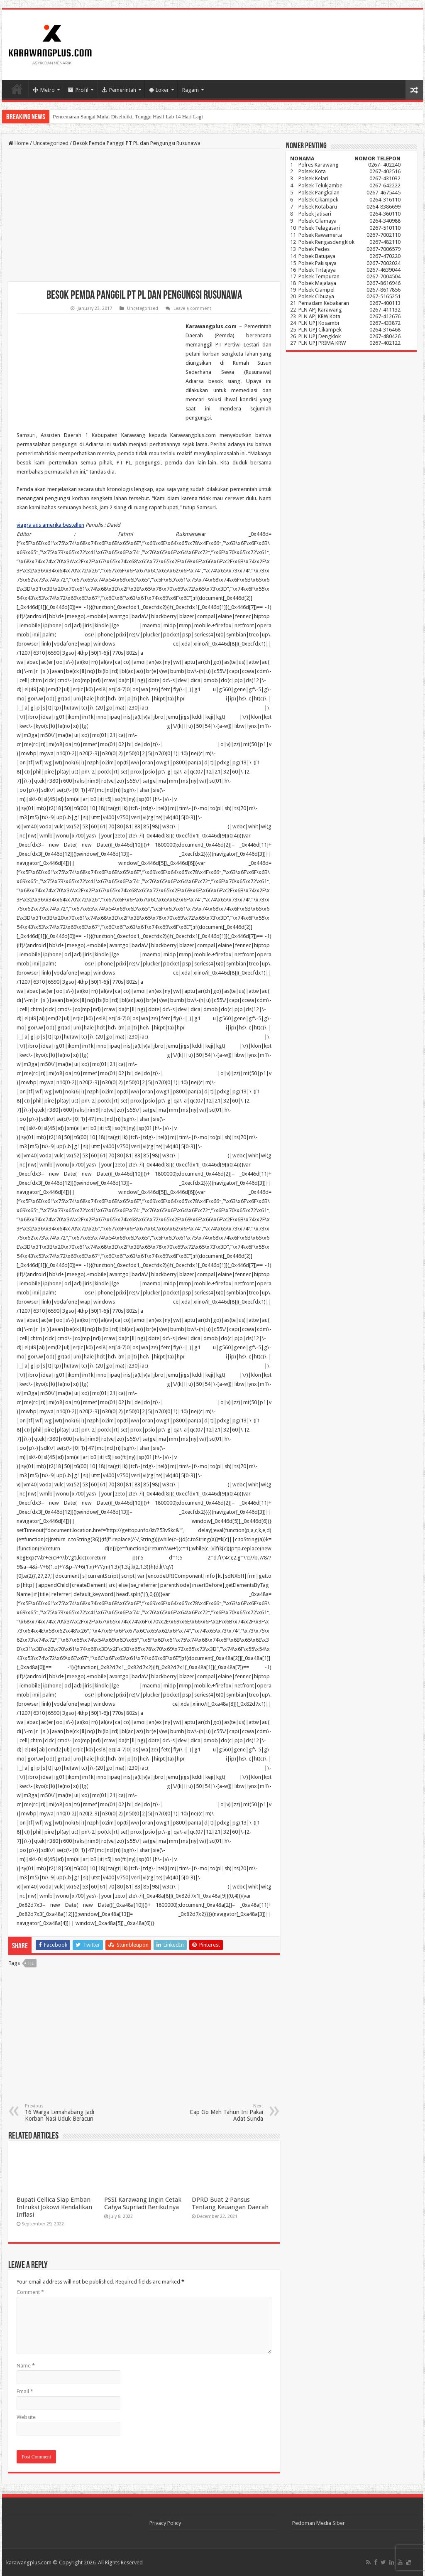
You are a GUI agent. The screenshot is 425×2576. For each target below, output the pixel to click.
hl (31, 1963)
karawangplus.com (28, 2562)
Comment (30, 2292)
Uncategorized (50, 143)
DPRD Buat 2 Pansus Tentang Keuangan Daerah (230, 2203)
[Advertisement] (144, 215)
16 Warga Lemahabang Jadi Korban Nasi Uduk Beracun (67, 2112)
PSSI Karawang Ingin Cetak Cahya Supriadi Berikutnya (142, 2203)
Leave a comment (192, 308)
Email (25, 2391)
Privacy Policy (165, 2523)
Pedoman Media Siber (318, 2523)
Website (26, 2417)
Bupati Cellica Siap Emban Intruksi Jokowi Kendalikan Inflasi (54, 2207)
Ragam (190, 90)
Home (17, 89)
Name (26, 2365)
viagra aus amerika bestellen (50, 525)
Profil (78, 90)
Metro (44, 90)
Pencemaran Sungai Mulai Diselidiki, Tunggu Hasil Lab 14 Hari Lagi (128, 116)
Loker (159, 90)
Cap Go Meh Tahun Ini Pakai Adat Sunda (220, 2112)
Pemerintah (119, 90)
